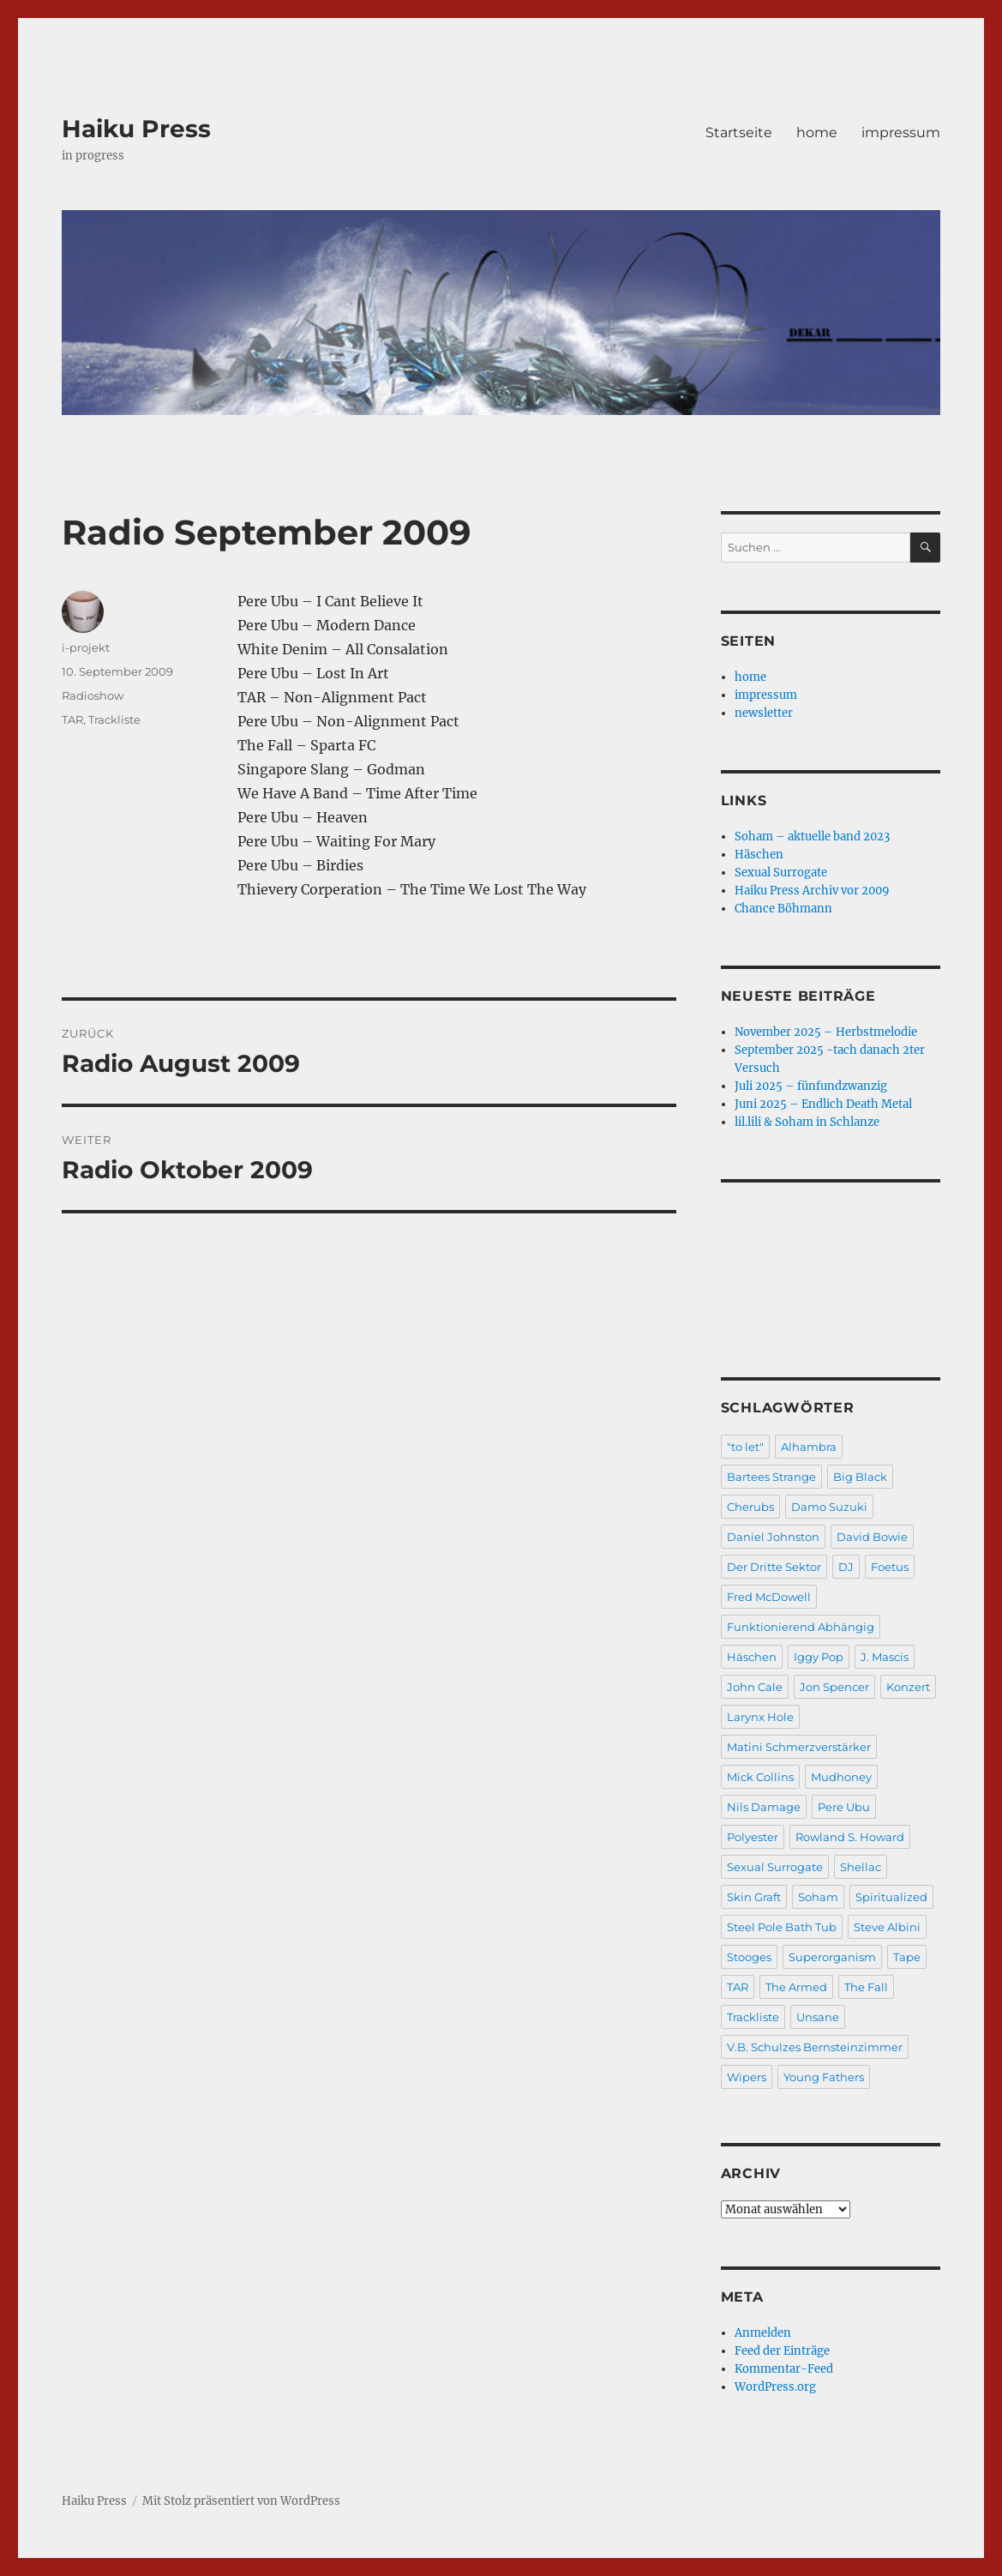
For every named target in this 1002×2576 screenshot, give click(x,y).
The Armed (796, 1987)
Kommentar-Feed (784, 2369)
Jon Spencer (834, 1687)
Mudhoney (841, 1777)
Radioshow (92, 695)
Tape (907, 1957)
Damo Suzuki (829, 1507)
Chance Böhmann (783, 908)
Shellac (860, 1867)
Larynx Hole (760, 1717)
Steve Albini (887, 1927)
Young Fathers (823, 2077)
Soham (818, 1897)
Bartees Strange (771, 1477)
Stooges (749, 1957)
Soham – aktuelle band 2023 (812, 836)
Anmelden (763, 2333)
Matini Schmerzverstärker (799, 1747)
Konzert (908, 1687)
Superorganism (832, 1957)
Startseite (738, 132)
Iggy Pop (818, 1657)
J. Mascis (885, 1657)
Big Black (860, 1477)
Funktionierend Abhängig (800, 1627)
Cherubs (750, 1507)
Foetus (890, 1567)
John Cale (755, 1687)
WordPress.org (775, 2387)
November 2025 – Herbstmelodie (826, 1032)
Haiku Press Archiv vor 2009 (812, 890)
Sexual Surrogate (781, 872)
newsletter (764, 713)
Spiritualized (891, 1897)
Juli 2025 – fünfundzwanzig (811, 1086)
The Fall (866, 1987)
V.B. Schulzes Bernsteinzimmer (815, 2047)
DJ (846, 1567)
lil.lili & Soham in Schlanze (807, 1122)
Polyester (752, 1837)
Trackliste (114, 719)
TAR (72, 719)
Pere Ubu (844, 1807)
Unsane (817, 2017)
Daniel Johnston (773, 1537)
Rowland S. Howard (849, 1837)
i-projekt (86, 647)
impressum (900, 132)
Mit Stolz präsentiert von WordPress (241, 2501)
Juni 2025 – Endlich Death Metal (823, 1104)
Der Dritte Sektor (774, 1567)
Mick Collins (760, 1777)
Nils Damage (764, 1807)
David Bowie (872, 1537)
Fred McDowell (769, 1597)
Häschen (759, 854)
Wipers (746, 2077)
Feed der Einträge (782, 2351)
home (816, 132)
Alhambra (809, 1447)
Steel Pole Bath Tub (782, 1927)
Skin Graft (754, 1897)
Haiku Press (136, 128)
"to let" (745, 1447)
